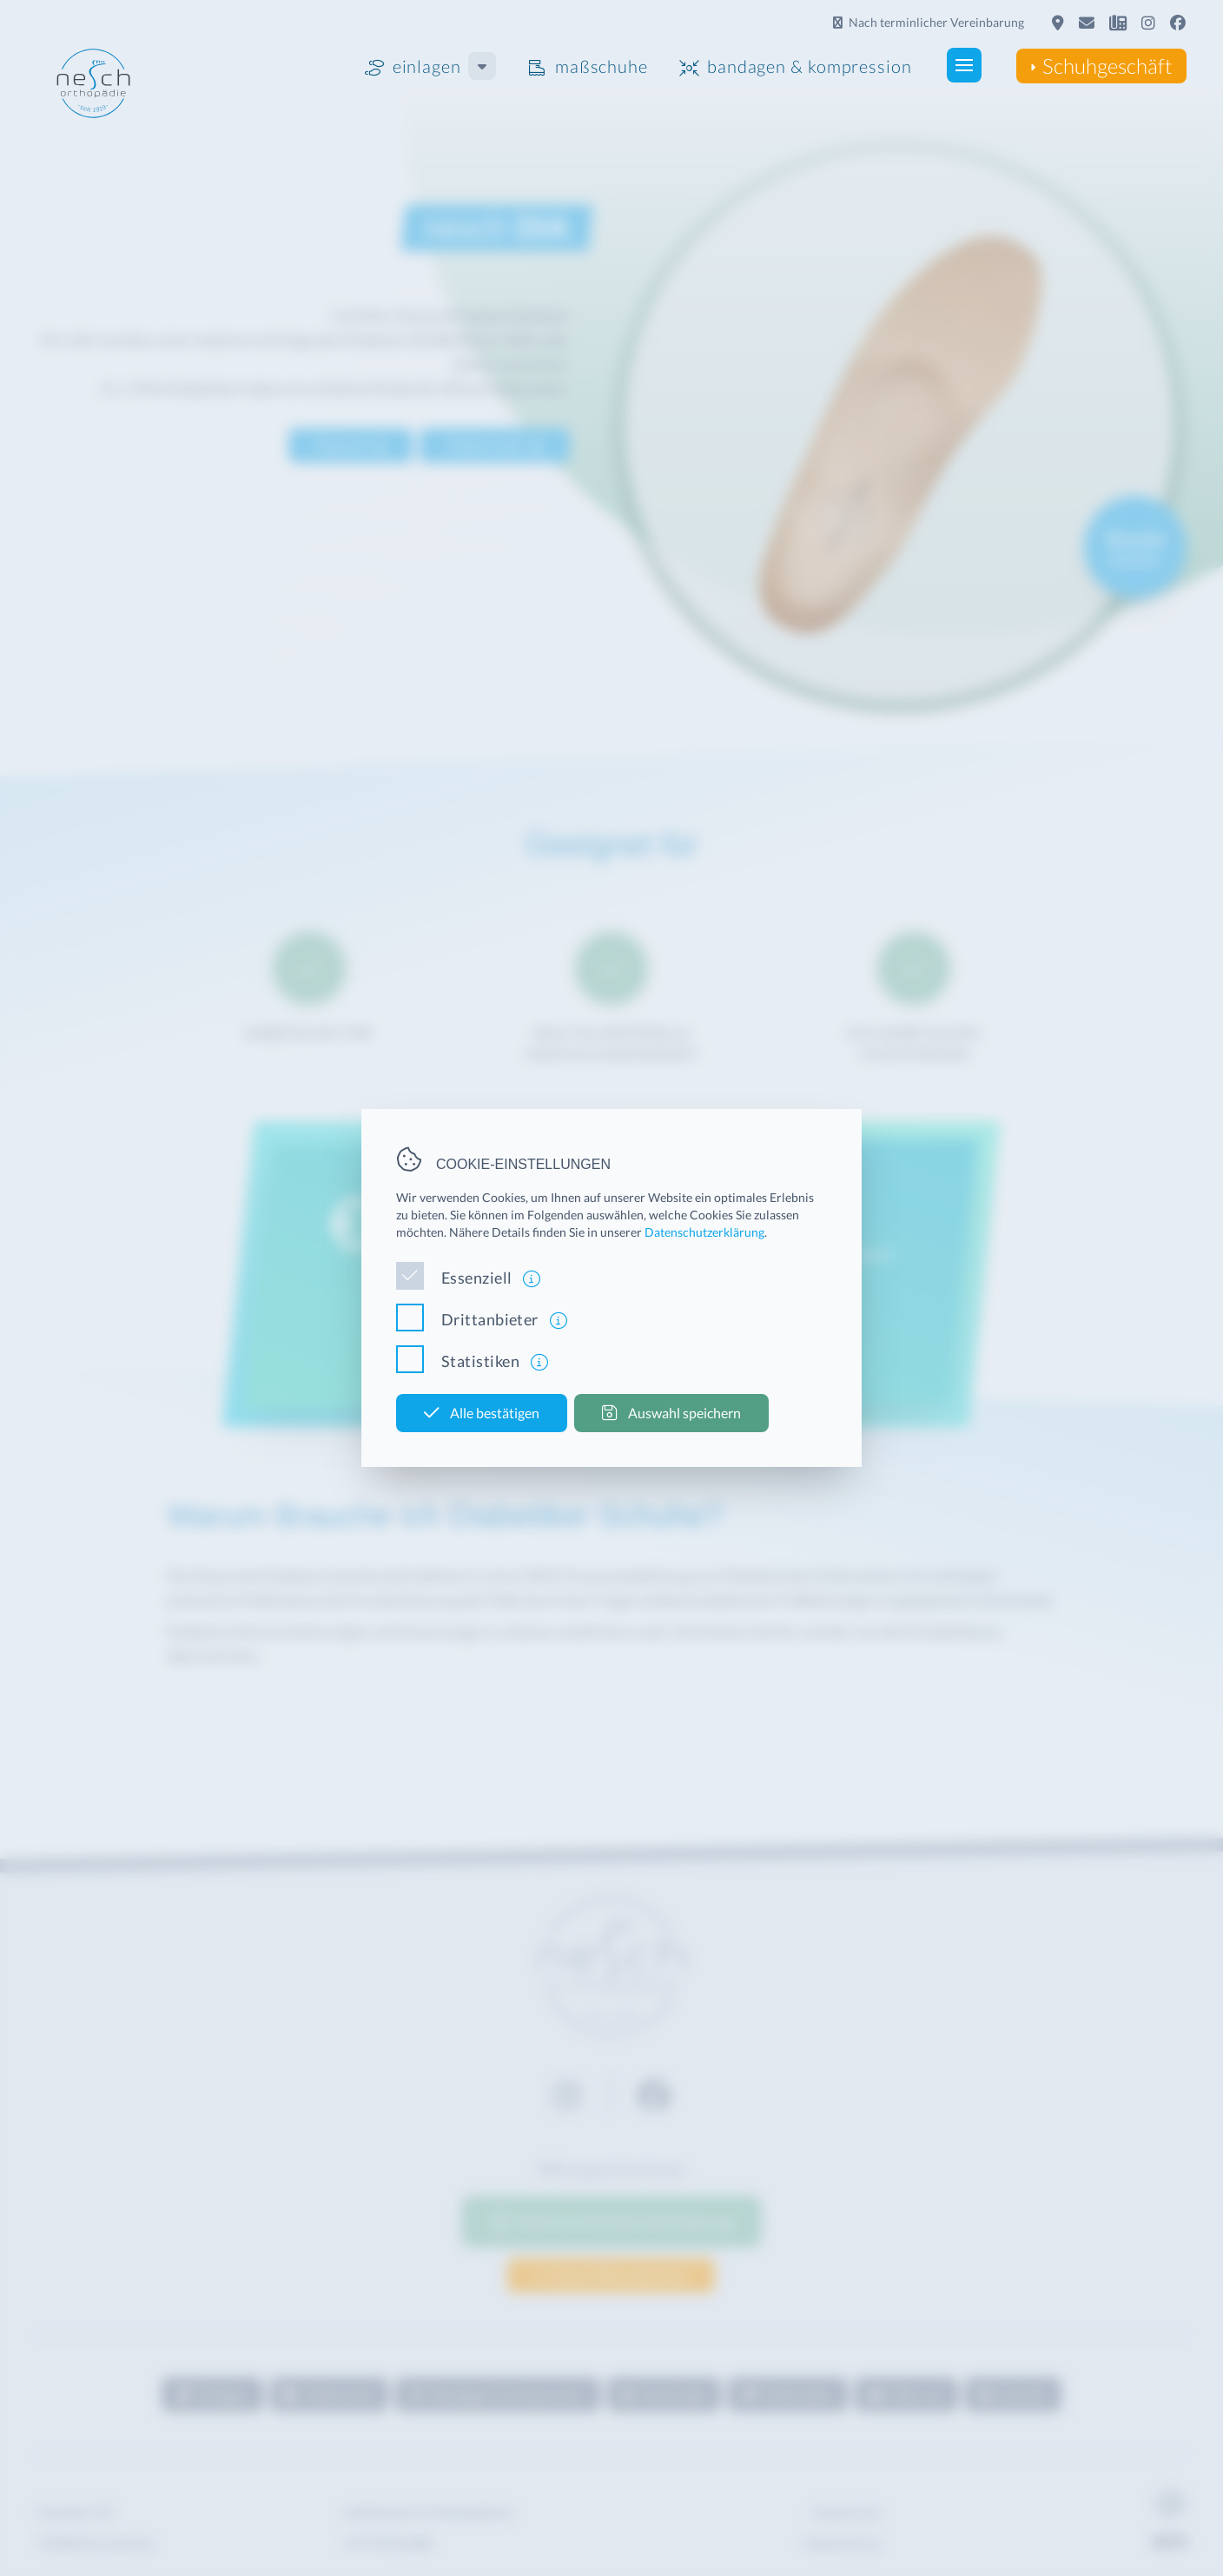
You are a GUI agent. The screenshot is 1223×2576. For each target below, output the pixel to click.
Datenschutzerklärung (704, 1232)
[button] (916, 65)
